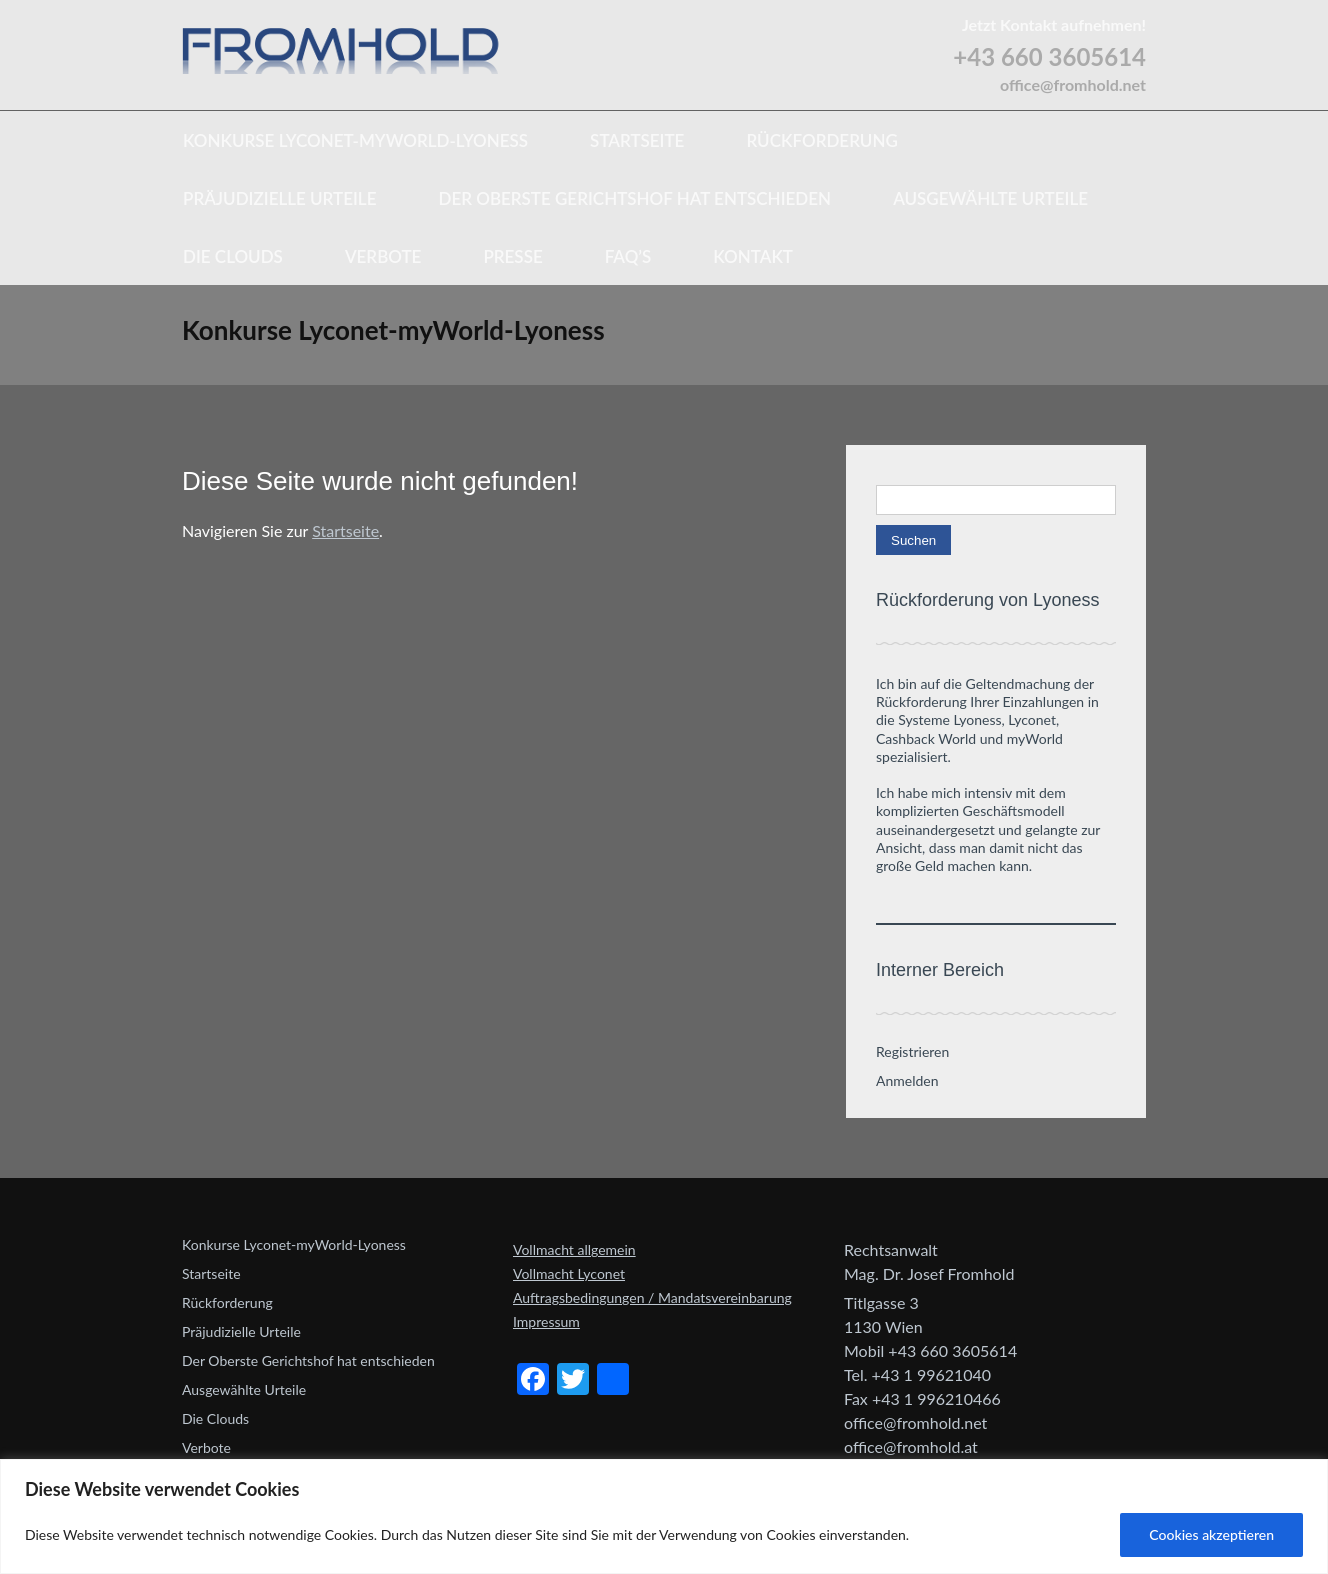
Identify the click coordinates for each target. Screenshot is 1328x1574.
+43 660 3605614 (1049, 56)
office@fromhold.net (1073, 84)
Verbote (383, 256)
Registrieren (912, 1051)
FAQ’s (628, 256)
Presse (512, 256)
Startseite (637, 140)
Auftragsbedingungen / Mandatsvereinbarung (652, 1297)
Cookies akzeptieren (1211, 1534)
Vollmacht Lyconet (569, 1273)
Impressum (546, 1321)
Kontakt (753, 256)
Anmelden (907, 1080)
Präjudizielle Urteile (279, 198)
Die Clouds (233, 256)
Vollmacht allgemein (574, 1249)
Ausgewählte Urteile (990, 198)
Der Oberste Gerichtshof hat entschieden (634, 198)
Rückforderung (821, 140)
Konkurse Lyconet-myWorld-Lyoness (355, 140)
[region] (664, 1516)
